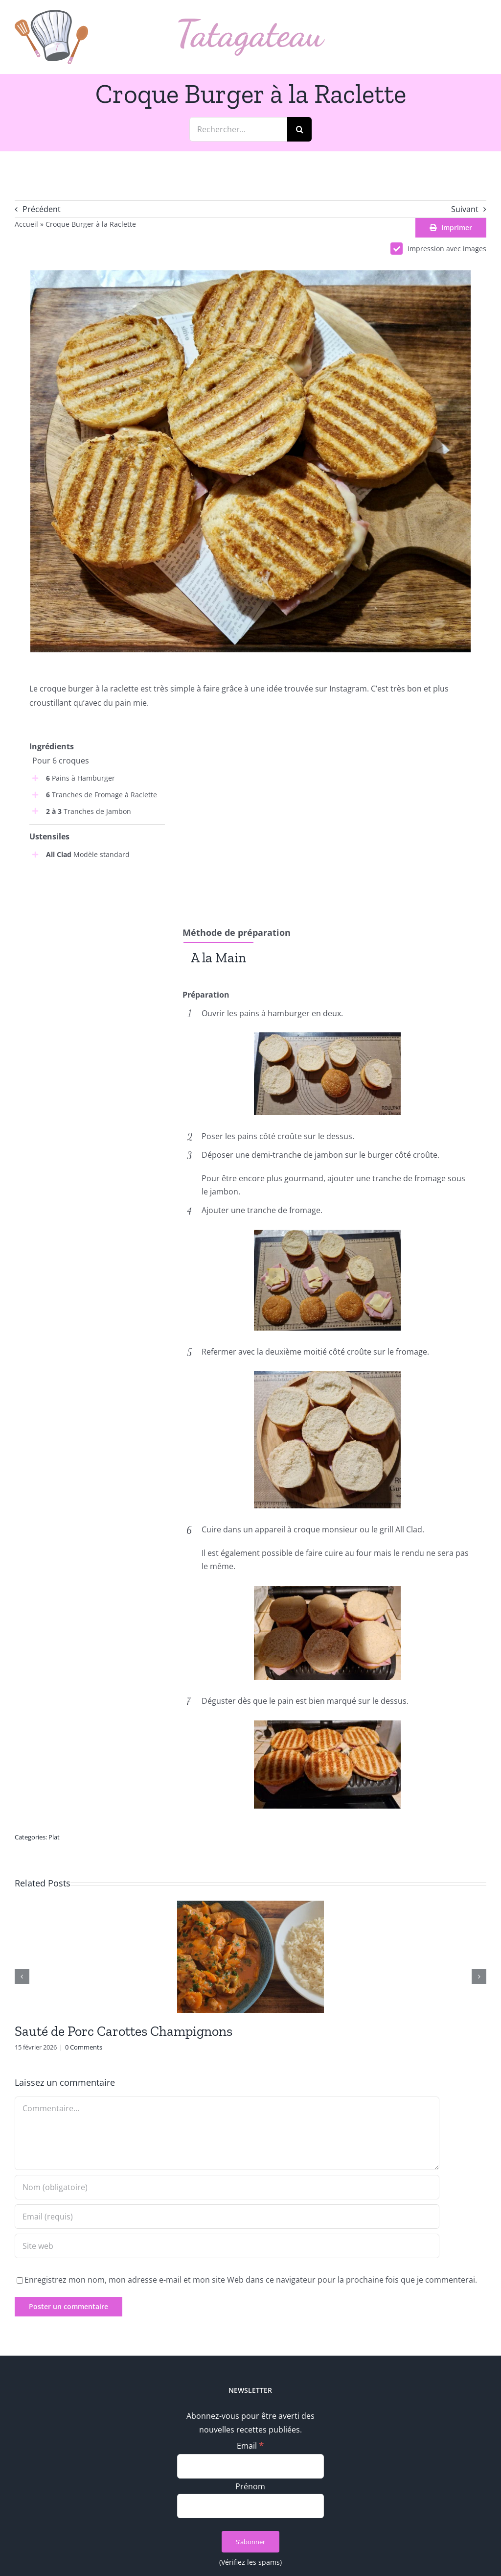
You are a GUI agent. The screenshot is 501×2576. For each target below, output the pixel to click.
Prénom (250, 2486)
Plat (54, 1837)
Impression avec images (438, 248)
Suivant (464, 209)
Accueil (26, 224)
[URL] (227, 2246)
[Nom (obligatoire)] (227, 2187)
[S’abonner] (250, 2541)
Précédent (42, 209)
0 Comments (83, 2047)
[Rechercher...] (238, 129)
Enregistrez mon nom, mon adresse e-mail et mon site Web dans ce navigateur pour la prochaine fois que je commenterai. (250, 2279)
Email (250, 2445)
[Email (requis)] (227, 2216)
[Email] (250, 2466)
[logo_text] (251, 22)
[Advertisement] (97, 934)
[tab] (218, 957)
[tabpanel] (327, 980)
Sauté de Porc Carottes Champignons (123, 2031)
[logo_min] (51, 13)
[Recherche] (299, 129)
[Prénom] (250, 2506)
